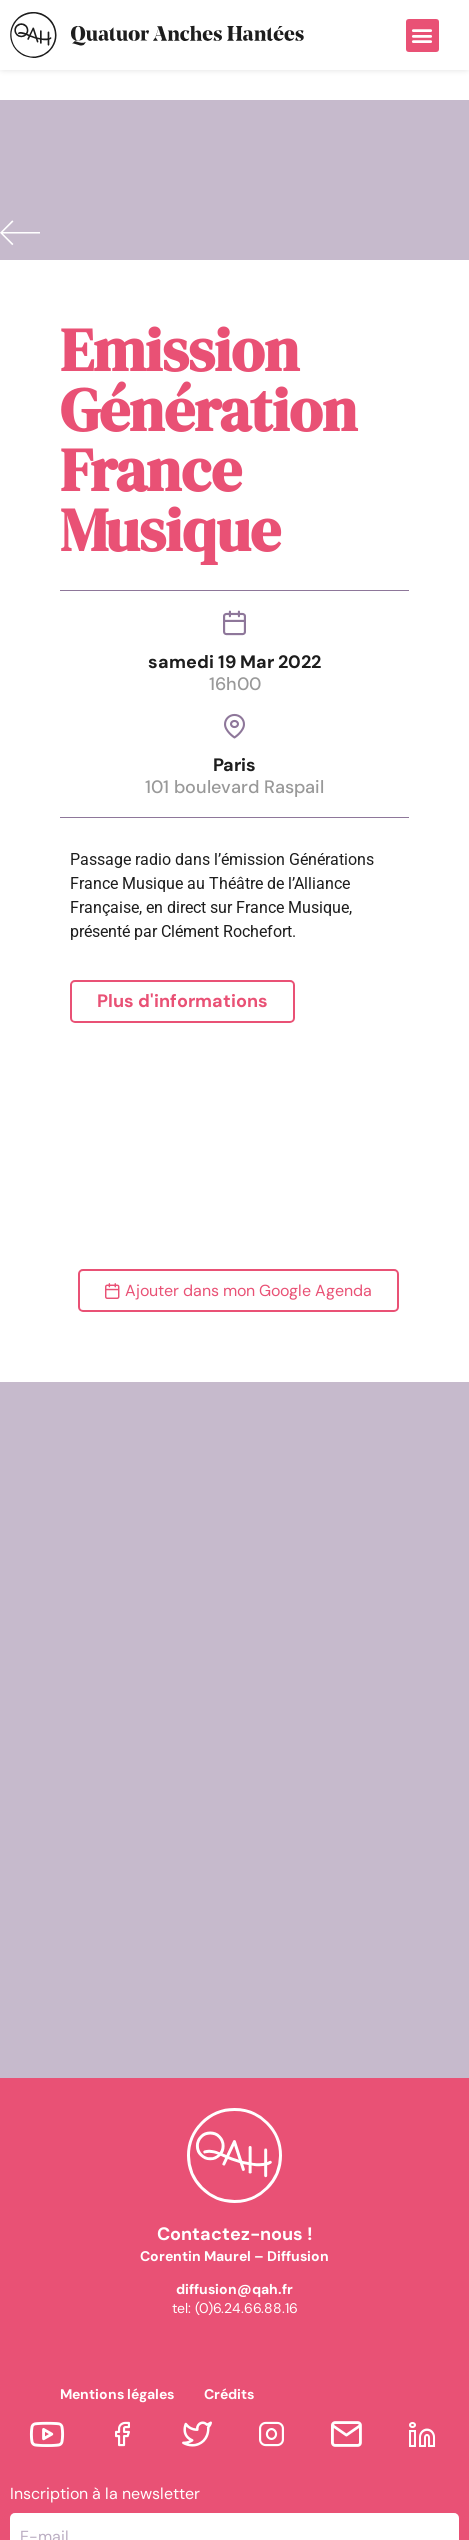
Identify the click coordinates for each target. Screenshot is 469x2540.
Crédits (229, 2294)
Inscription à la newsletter (105, 2394)
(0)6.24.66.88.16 (246, 2208)
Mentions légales (117, 2294)
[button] (422, 35)
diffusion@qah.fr (234, 2189)
